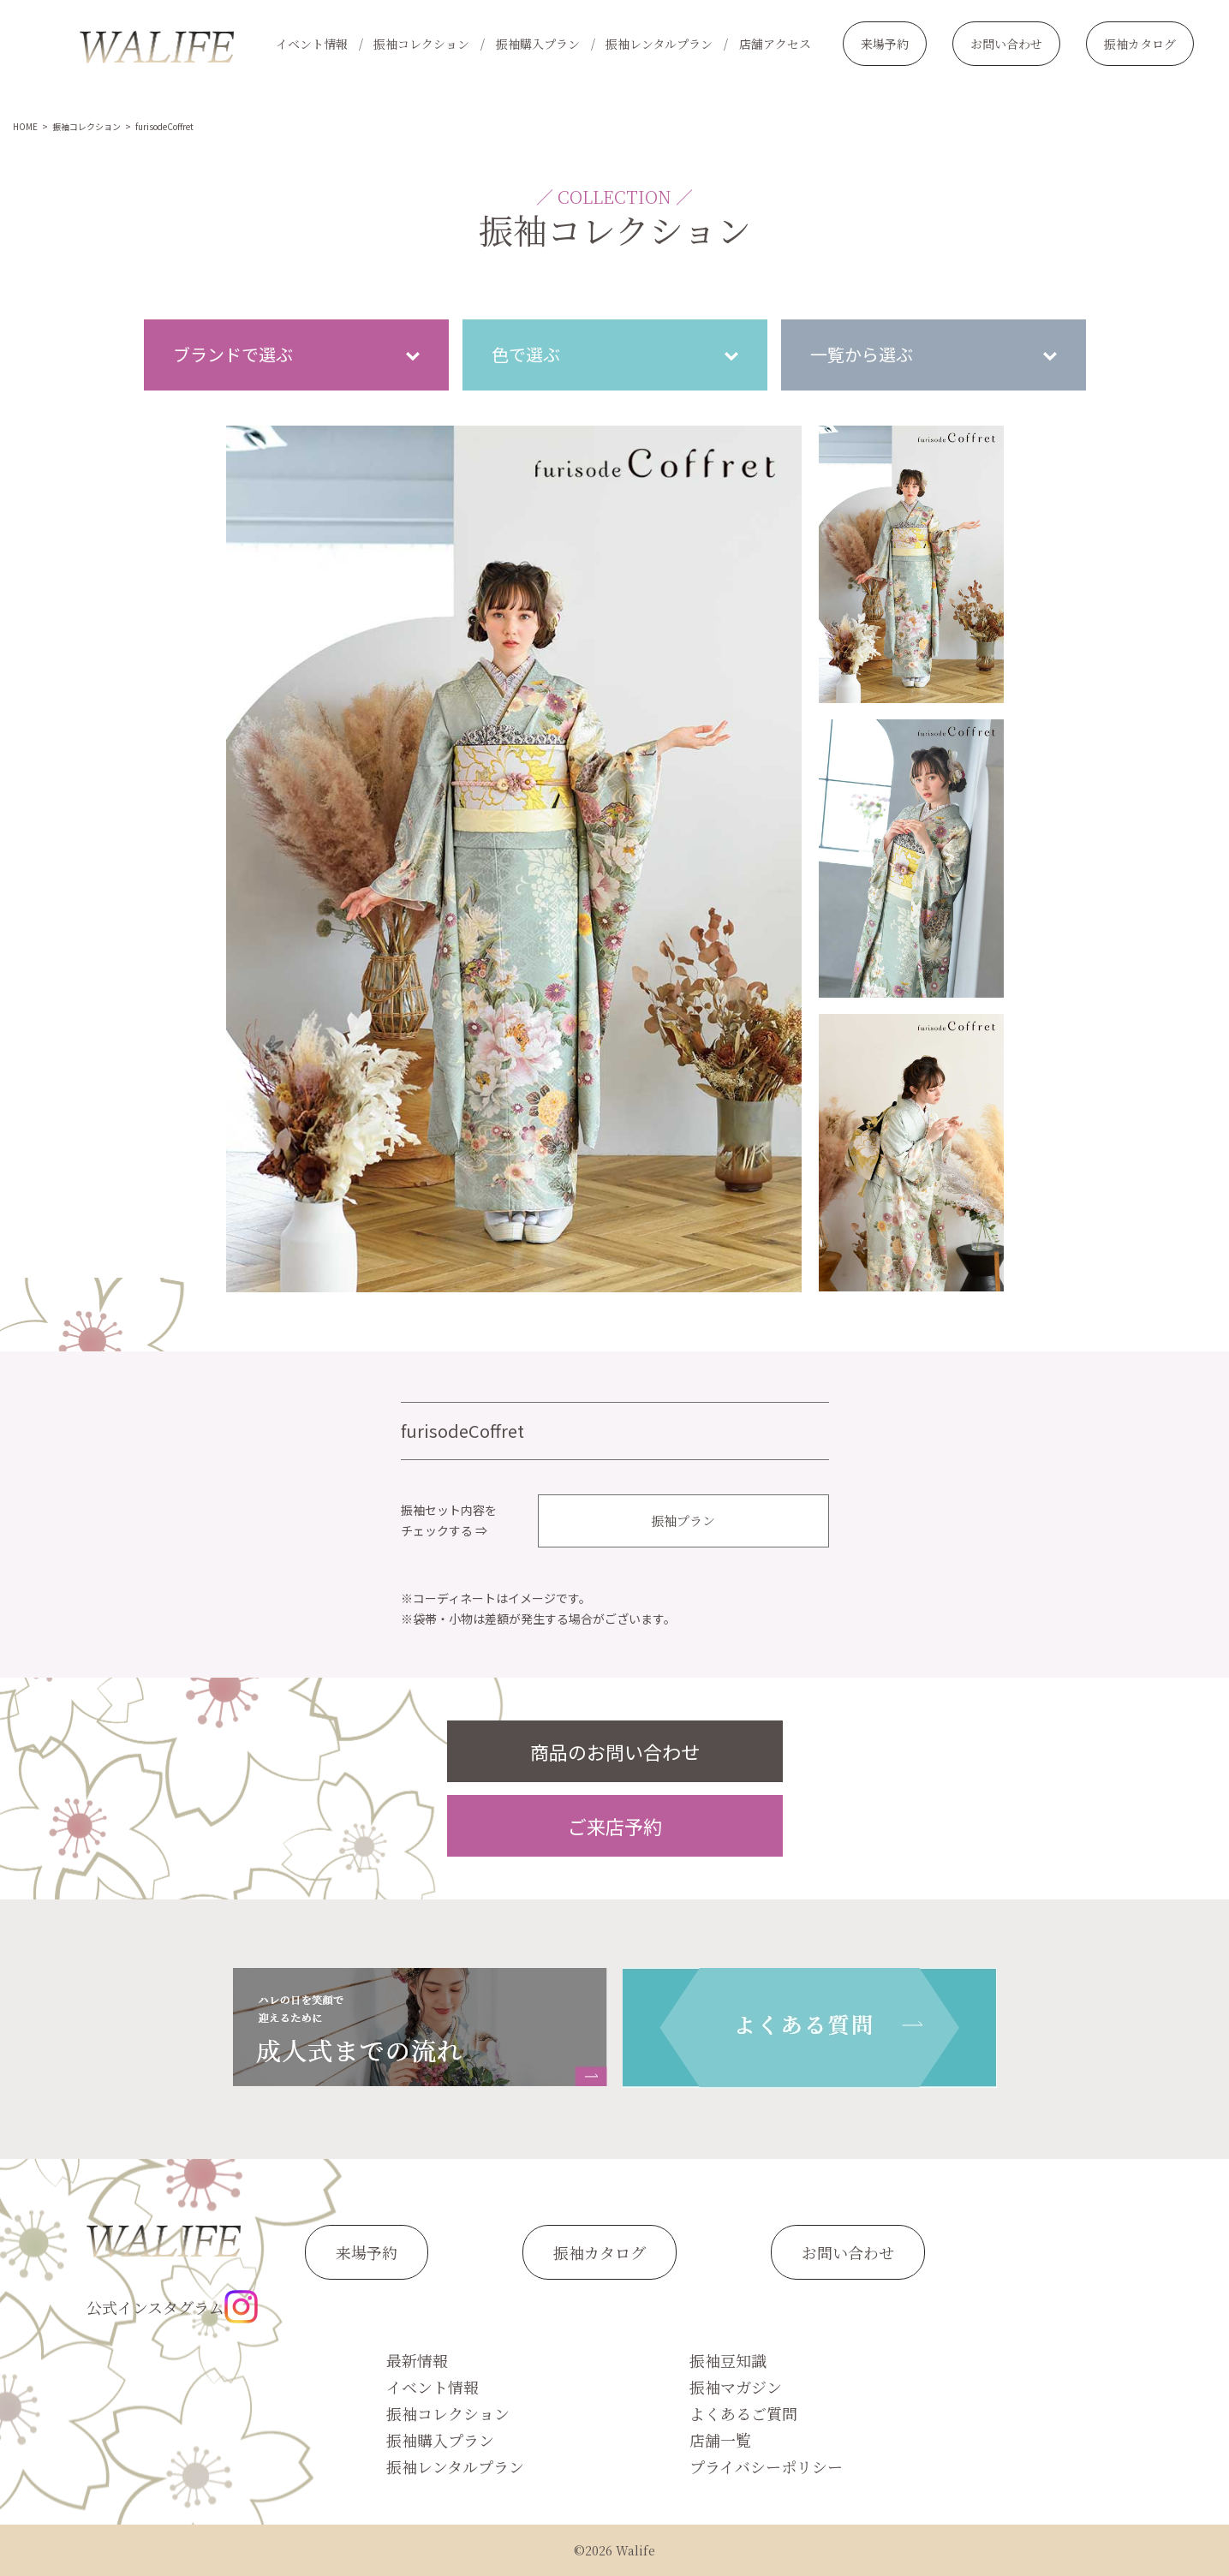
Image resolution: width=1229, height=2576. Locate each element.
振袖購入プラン (538, 43)
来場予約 (885, 43)
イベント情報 (312, 43)
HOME (25, 126)
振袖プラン (683, 1521)
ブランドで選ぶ (233, 354)
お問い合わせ (1006, 43)
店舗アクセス (775, 43)
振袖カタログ (1140, 43)
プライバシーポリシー (766, 2466)
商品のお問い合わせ (615, 1751)
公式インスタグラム (172, 2306)
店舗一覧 (720, 2440)
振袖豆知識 (728, 2360)
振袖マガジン (735, 2387)
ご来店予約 (615, 1826)
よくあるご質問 (743, 2413)
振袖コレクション (421, 43)
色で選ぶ (526, 354)
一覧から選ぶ (861, 354)
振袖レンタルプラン (659, 43)
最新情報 (417, 2360)
